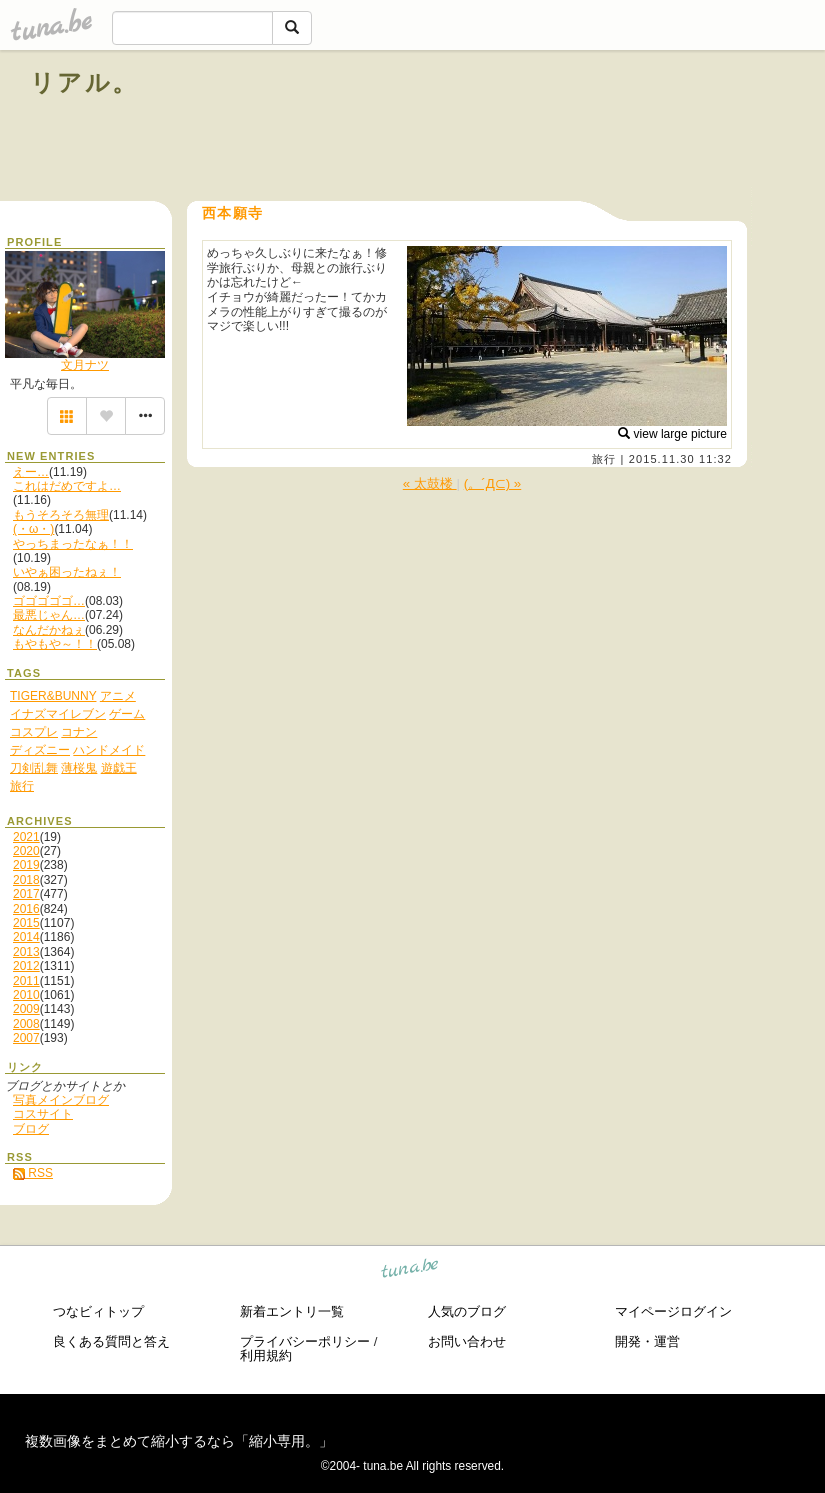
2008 (26, 1024)
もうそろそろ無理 (61, 515)
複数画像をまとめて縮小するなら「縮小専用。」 (179, 1441)
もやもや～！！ (55, 644)
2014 (26, 937)
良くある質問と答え (111, 1341)
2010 (26, 995)
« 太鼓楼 (430, 483)
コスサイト (43, 1114)
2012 (26, 966)
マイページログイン (673, 1311)
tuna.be (410, 1271)
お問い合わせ (467, 1341)
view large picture (672, 434)
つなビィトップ (98, 1311)
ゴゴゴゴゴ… (49, 601)
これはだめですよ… (67, 486)
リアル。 (84, 82)
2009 (26, 1009)
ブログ (31, 1129)
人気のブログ (467, 1311)
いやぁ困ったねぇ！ (67, 572)
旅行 (604, 459)
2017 (26, 894)
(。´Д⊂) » (492, 483)
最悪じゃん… (49, 615)
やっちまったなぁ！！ (73, 544)
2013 (26, 952)
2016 (26, 909)
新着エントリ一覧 (292, 1311)
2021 (26, 837)
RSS (33, 1173)
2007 (26, 1038)
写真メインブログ (61, 1100)
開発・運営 (647, 1341)
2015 (26, 923)
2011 (26, 981)
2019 (26, 865)
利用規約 (266, 1355)
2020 (26, 851)
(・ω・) (33, 529)
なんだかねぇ (49, 630)
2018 (26, 880)
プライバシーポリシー (305, 1341)
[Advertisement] (567, 128)
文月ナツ (85, 365)
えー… (31, 472)
